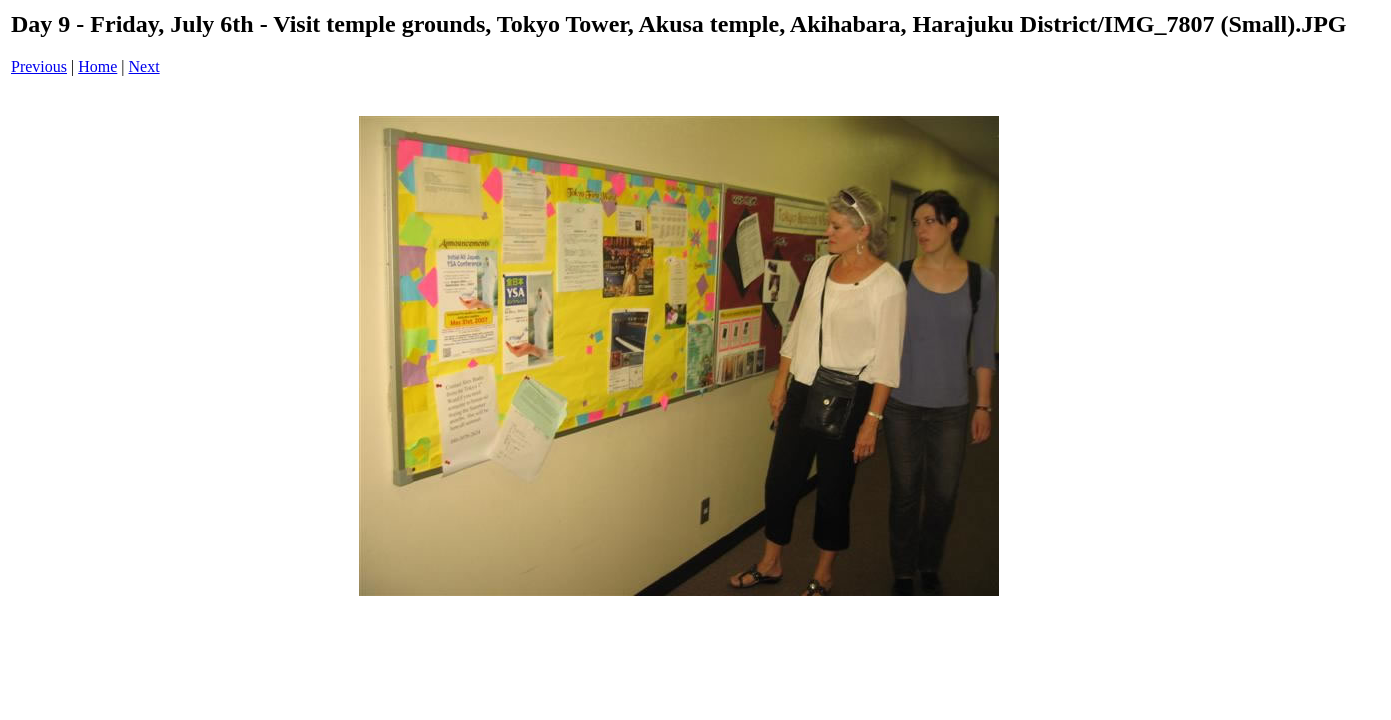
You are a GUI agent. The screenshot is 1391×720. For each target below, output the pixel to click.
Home (97, 66)
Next (144, 66)
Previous (39, 66)
